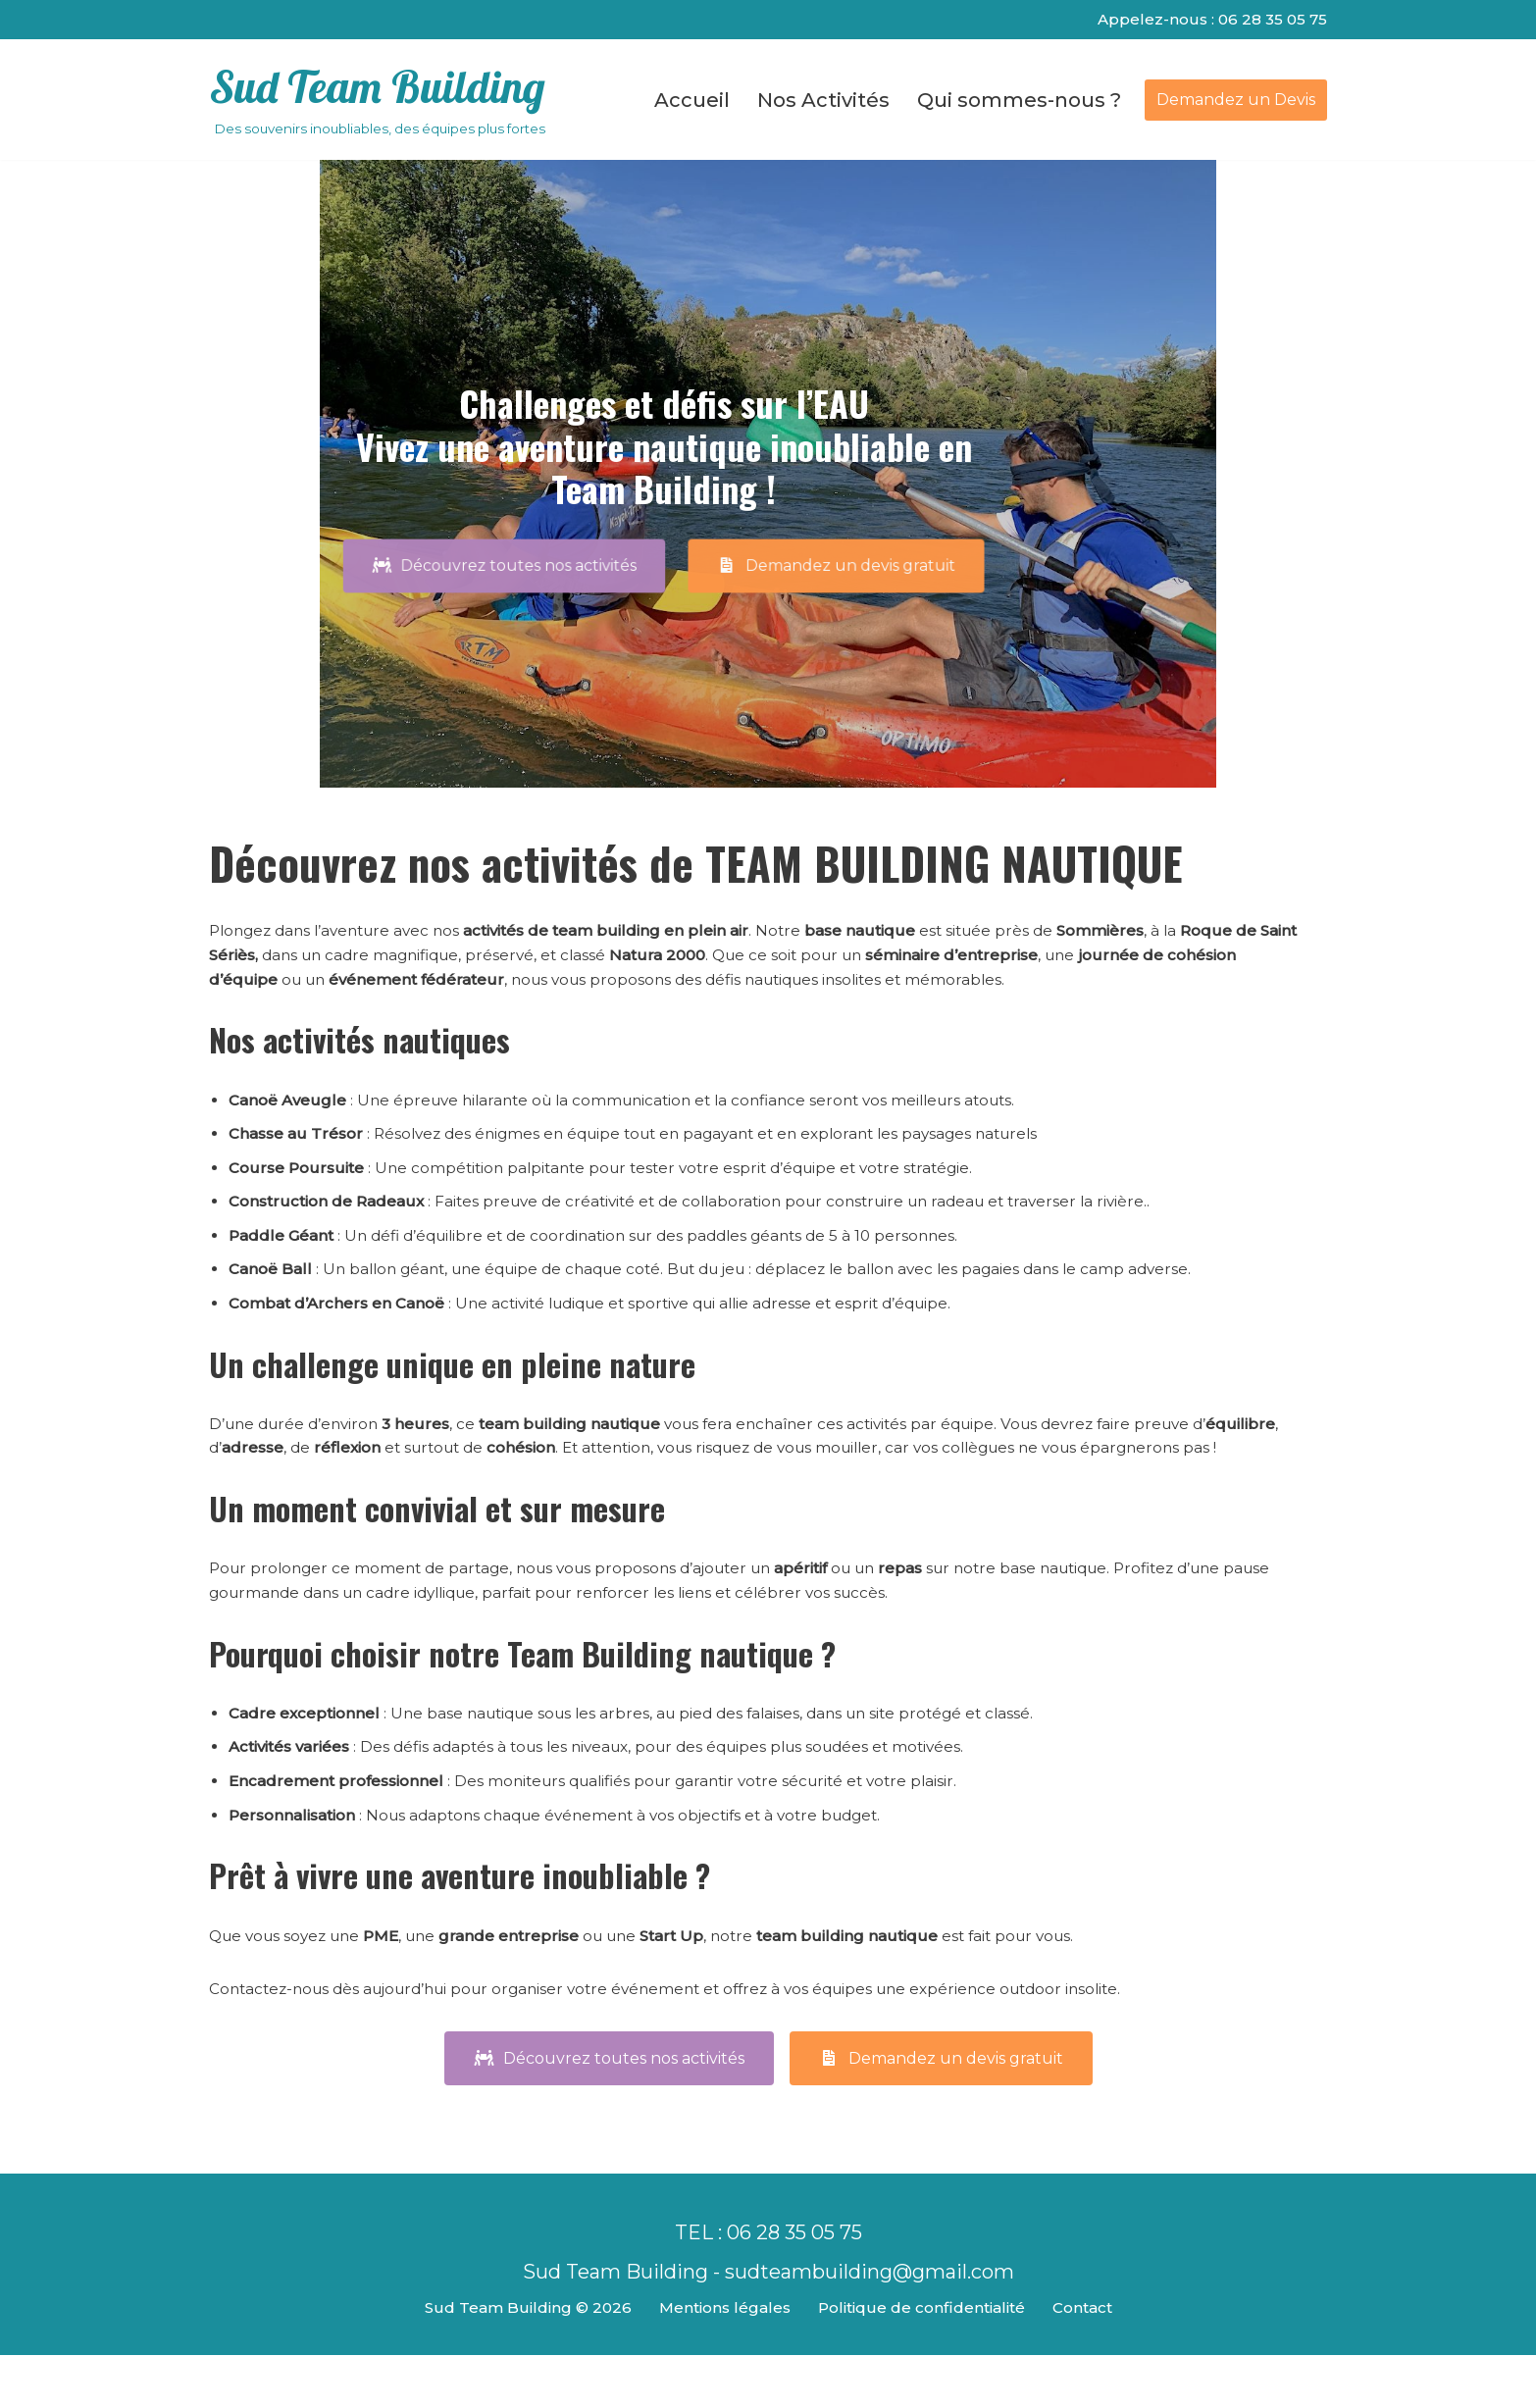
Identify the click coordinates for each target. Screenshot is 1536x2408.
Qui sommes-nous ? (1019, 102)
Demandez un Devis (1235, 100)
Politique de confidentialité (922, 2361)
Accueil (692, 102)
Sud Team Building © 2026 (519, 2361)
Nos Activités (823, 102)
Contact (1089, 2361)
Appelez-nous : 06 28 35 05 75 (1209, 20)
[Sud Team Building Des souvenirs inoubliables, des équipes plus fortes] (377, 101)
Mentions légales (719, 2361)
